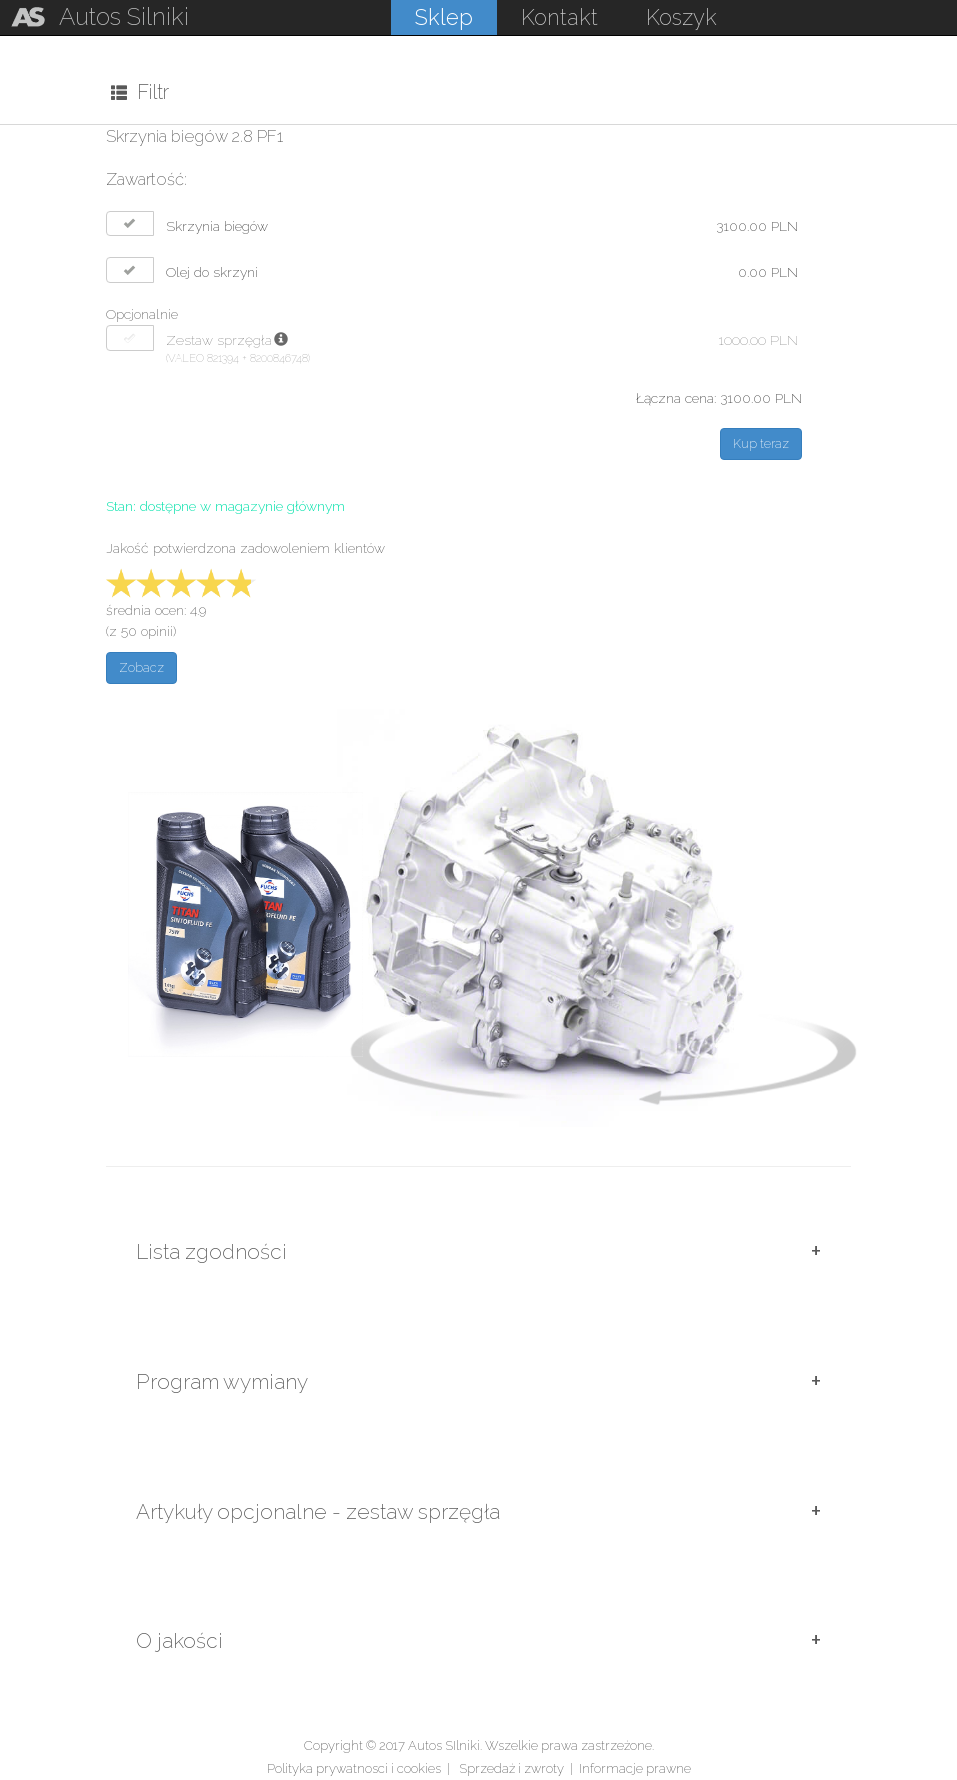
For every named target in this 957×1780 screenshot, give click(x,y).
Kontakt (559, 17)
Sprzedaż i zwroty (511, 1768)
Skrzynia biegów (217, 226)
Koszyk (681, 17)
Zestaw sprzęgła (219, 340)
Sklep (444, 17)
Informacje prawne (635, 1768)
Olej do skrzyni (212, 272)
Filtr (140, 92)
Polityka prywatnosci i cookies (354, 1768)
